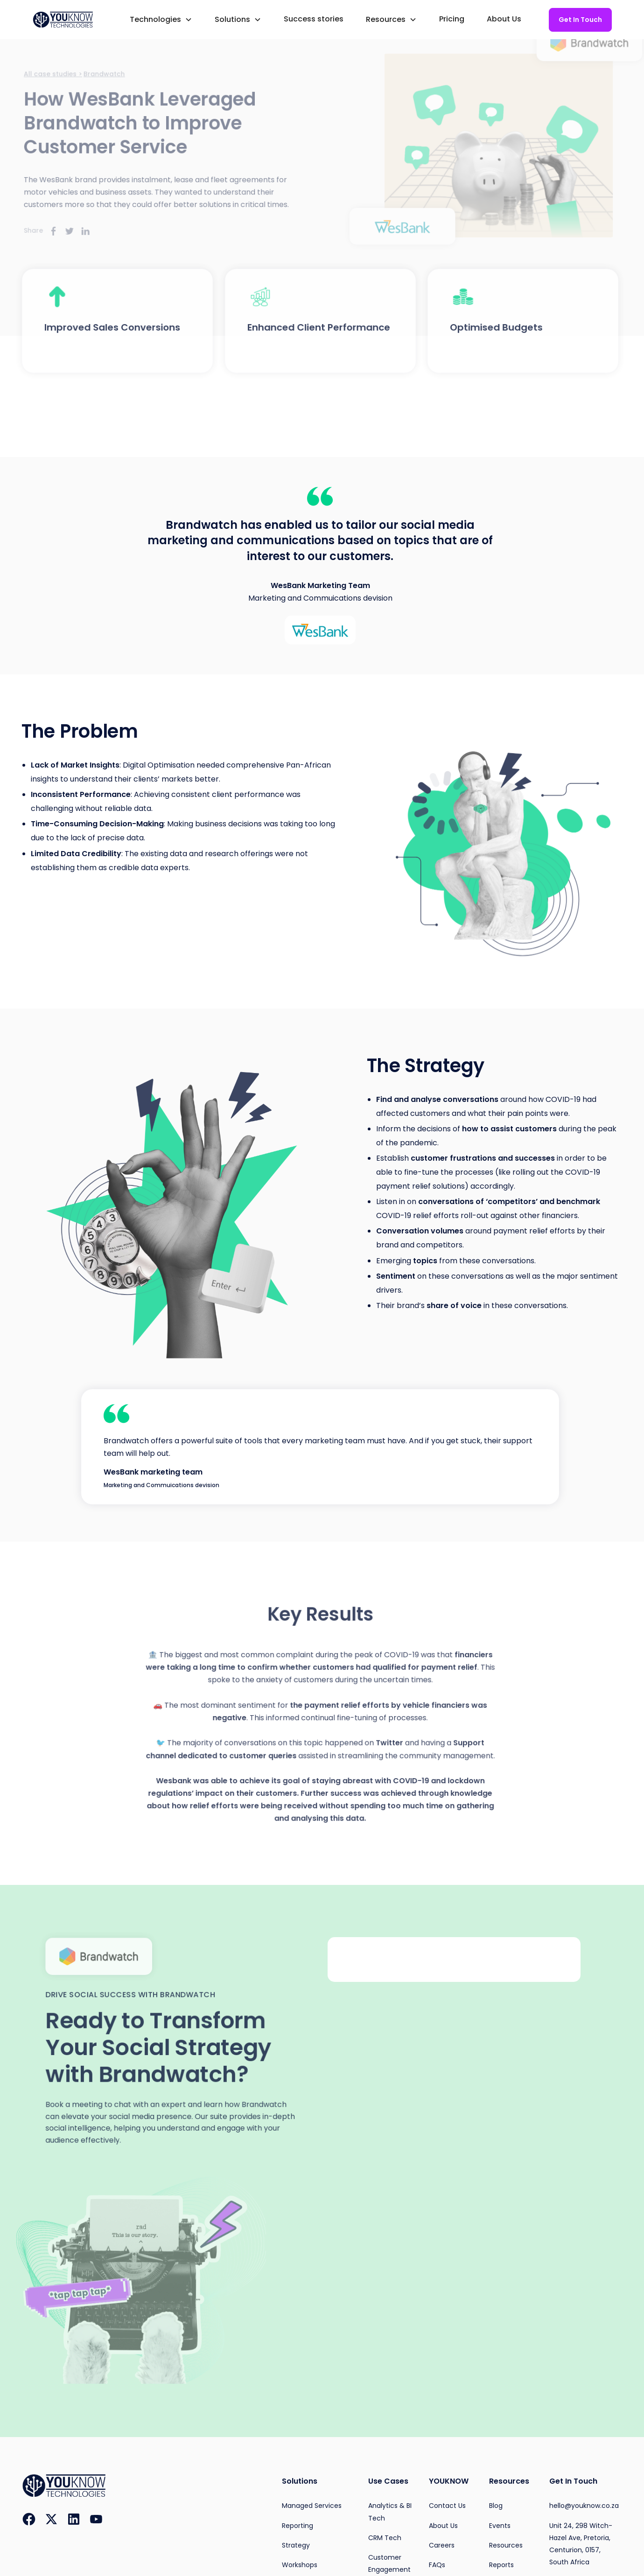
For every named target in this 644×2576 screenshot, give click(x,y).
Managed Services (312, 2505)
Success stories (313, 19)
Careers (442, 2545)
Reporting (297, 2525)
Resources (506, 2545)
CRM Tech (384, 2537)
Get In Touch (580, 19)
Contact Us (447, 2505)
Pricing (451, 19)
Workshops (299, 2564)
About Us (504, 19)
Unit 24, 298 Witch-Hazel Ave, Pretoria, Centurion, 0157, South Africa (580, 2544)
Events (500, 2525)
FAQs (437, 2564)
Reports (501, 2564)
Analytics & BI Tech (390, 2511)
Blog (496, 2505)
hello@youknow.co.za (584, 2505)
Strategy (296, 2545)
